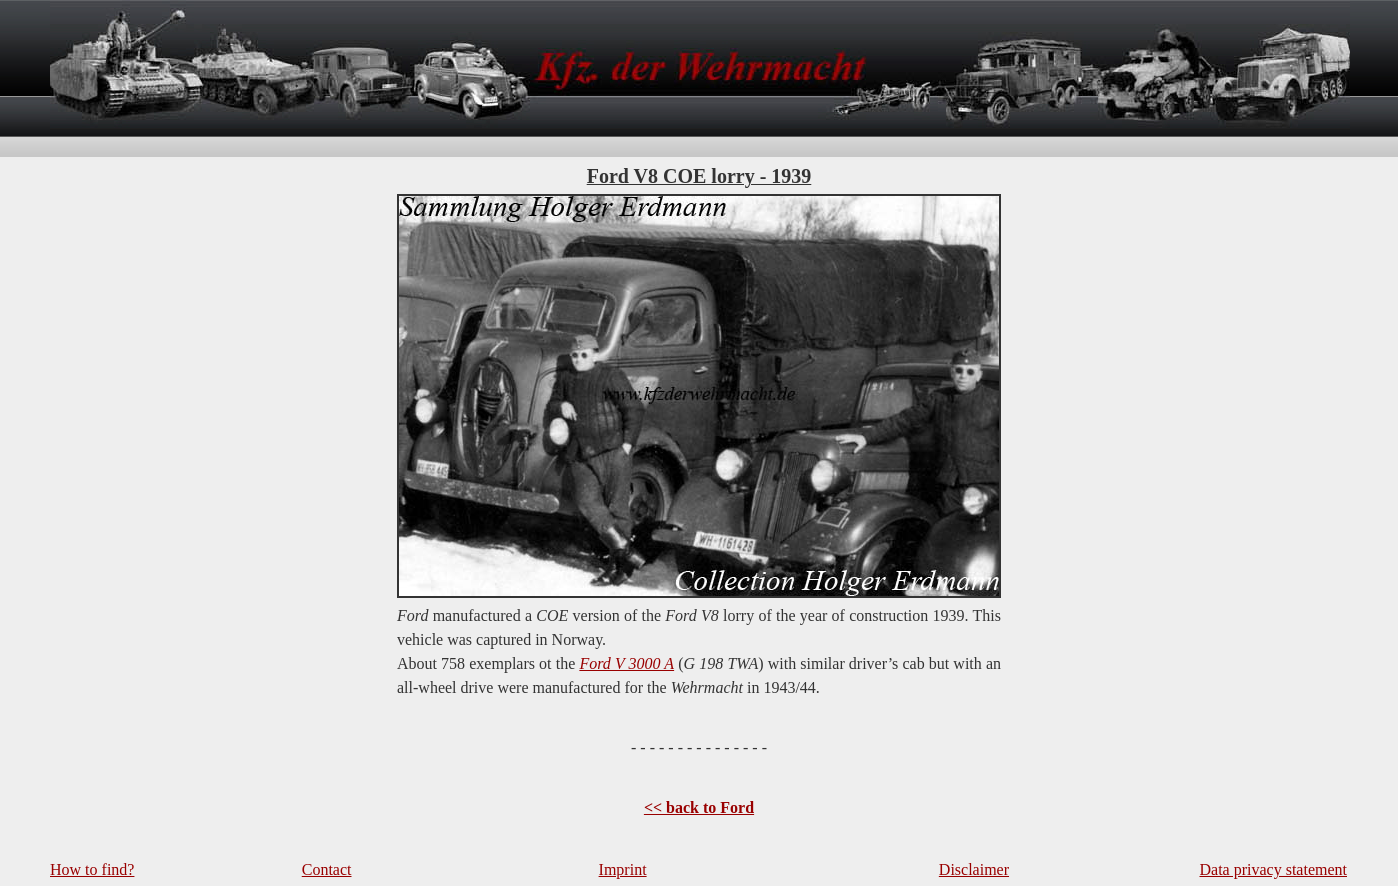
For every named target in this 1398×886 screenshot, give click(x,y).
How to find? (92, 869)
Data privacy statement (1274, 869)
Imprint (623, 869)
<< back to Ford (699, 807)
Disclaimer (974, 869)
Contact (327, 869)
